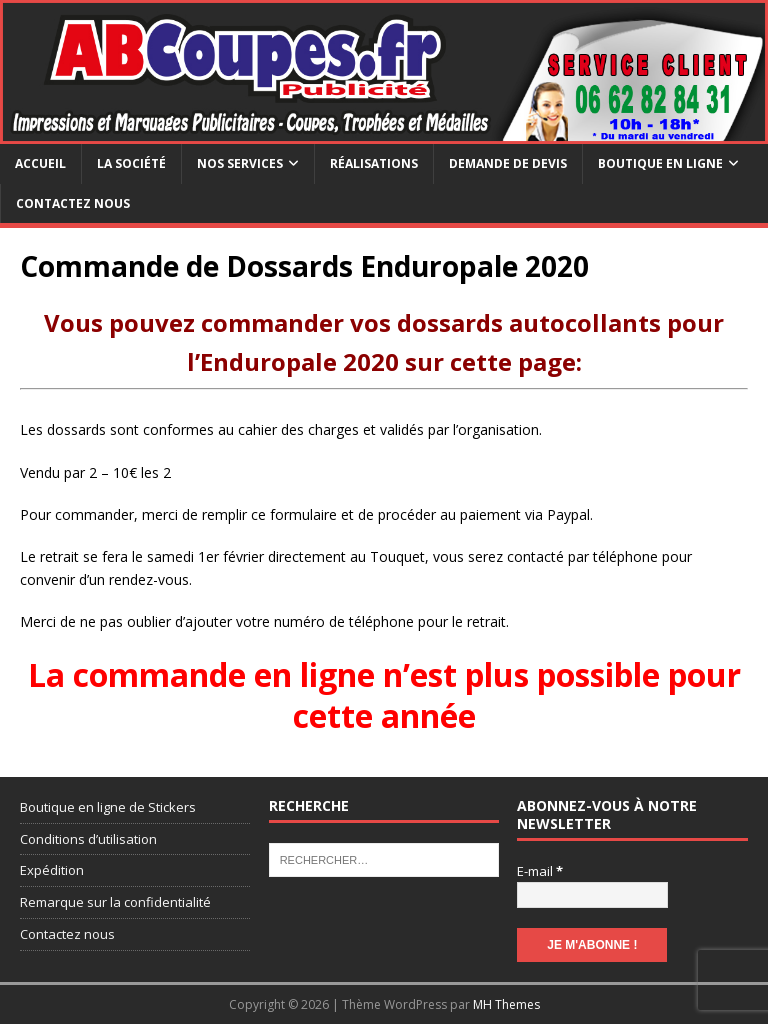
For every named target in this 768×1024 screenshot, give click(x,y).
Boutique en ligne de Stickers (108, 807)
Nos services (240, 163)
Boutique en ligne (660, 163)
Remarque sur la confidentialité (115, 902)
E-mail (540, 871)
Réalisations (374, 163)
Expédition (52, 870)
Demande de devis (508, 163)
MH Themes (506, 1004)
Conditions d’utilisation (88, 839)
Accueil (40, 163)
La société (131, 163)
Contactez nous (73, 203)
